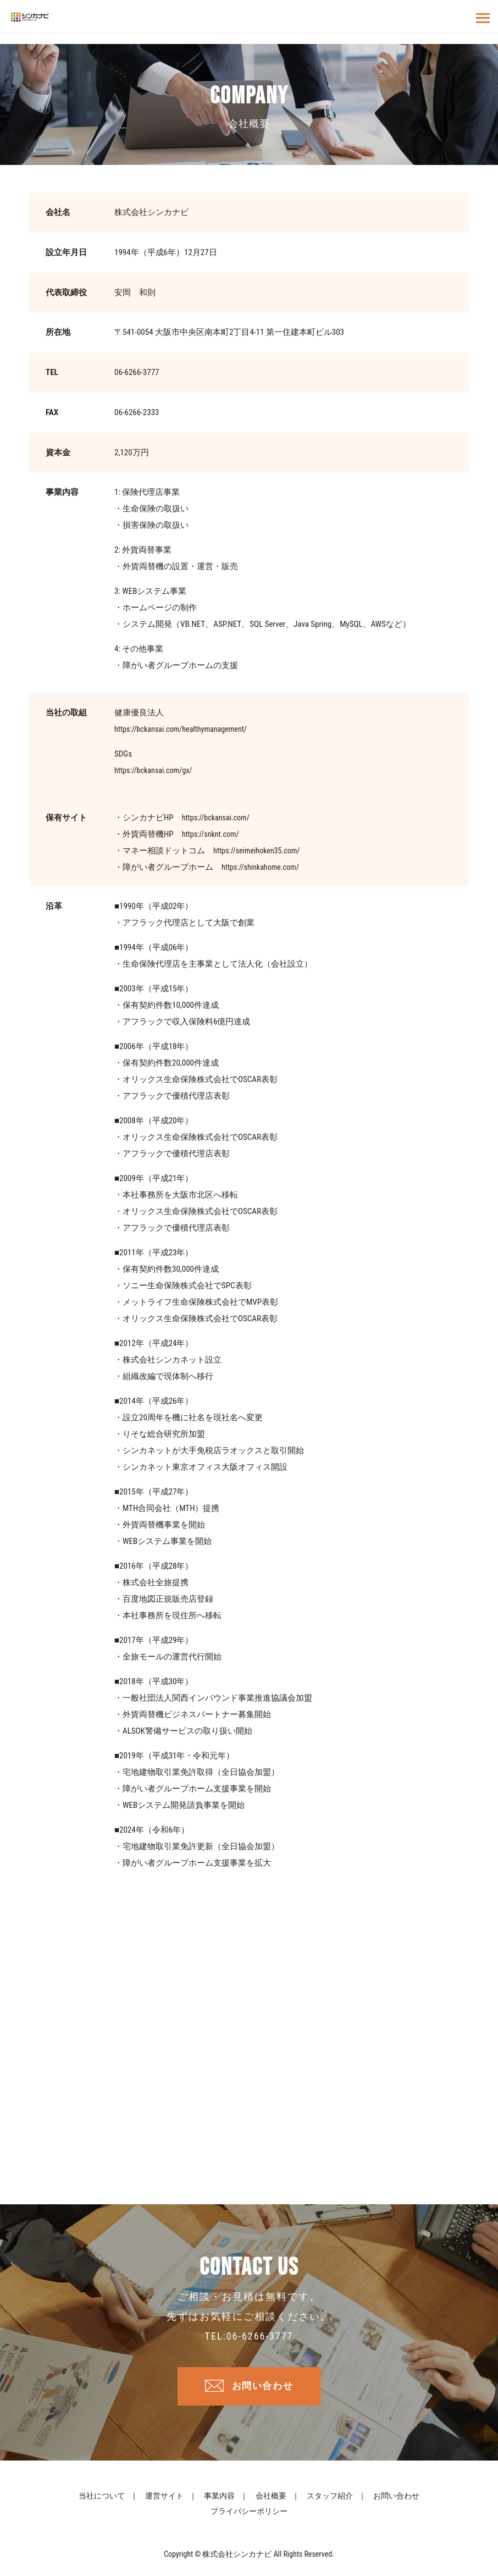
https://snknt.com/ (212, 834)
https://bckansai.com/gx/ (155, 770)
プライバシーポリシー (249, 2514)
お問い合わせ (263, 2387)
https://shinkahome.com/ (263, 867)
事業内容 (219, 2499)
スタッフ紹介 (330, 2499)
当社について (102, 2499)
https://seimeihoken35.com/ (259, 851)
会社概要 (271, 2499)
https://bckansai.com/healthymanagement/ (185, 729)
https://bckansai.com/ (218, 818)
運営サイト (164, 2499)
